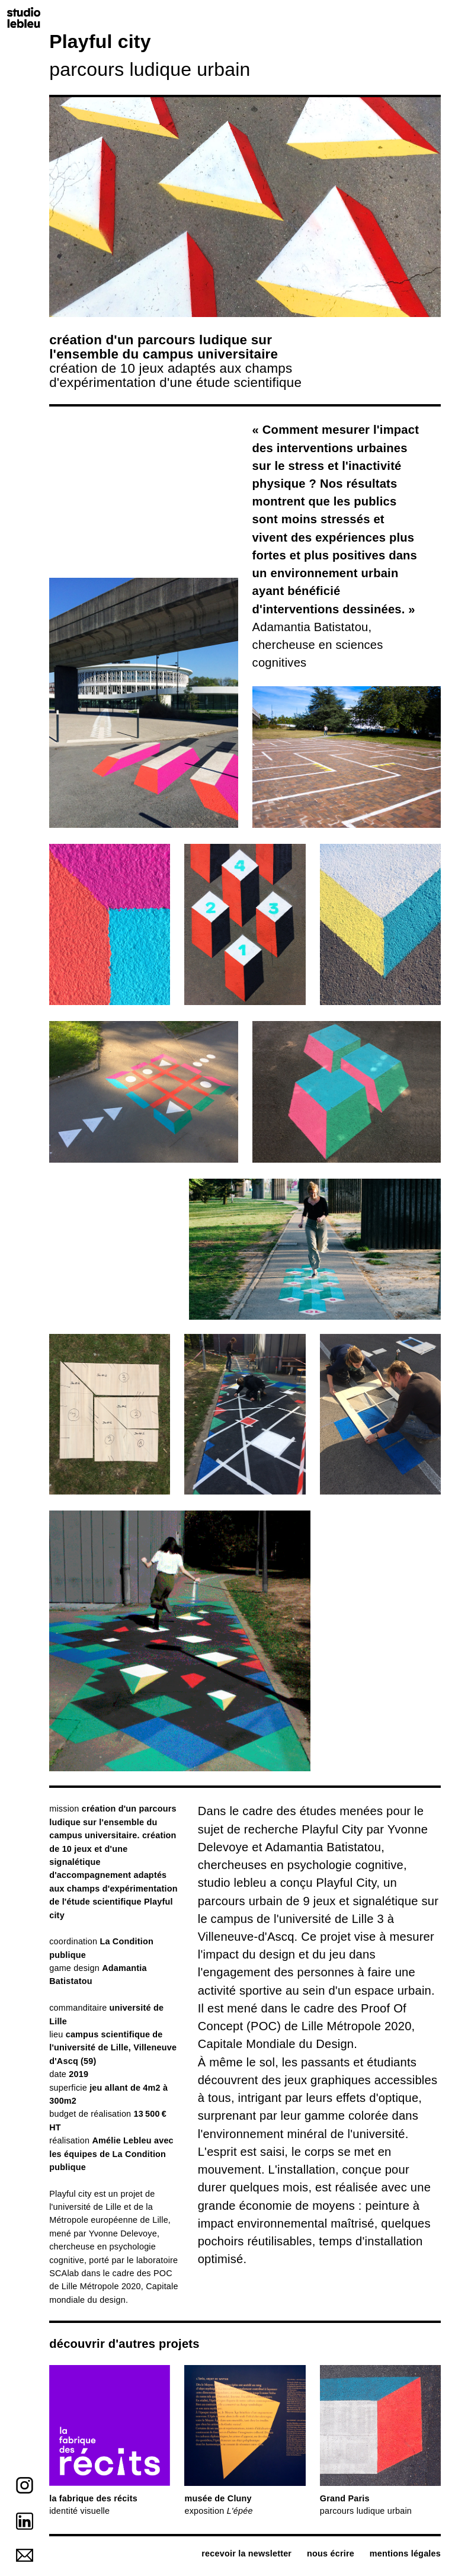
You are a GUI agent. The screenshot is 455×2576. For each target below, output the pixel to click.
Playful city (70, 2194)
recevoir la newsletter (246, 2553)
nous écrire (330, 2553)
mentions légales (405, 2553)
